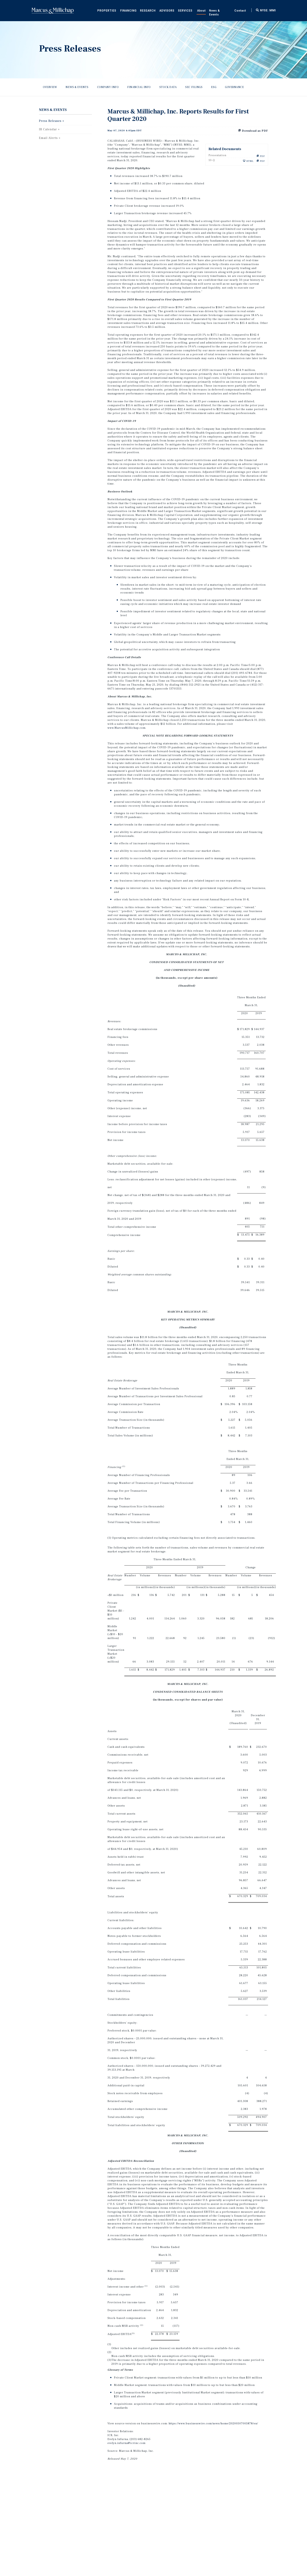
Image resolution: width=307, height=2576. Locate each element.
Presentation (217, 155)
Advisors (168, 10)
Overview (50, 87)
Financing (130, 10)
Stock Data (168, 87)
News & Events (220, 10)
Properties (108, 10)
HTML (248, 161)
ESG (213, 87)
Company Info (108, 87)
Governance (234, 87)
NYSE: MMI (268, 10)
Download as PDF (253, 131)
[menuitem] (130, 10)
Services (186, 10)
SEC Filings (193, 87)
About (202, 10)
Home (52, 10)
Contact (240, 10)
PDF (260, 156)
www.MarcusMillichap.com (126, 728)
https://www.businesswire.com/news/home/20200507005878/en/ (213, 2423)
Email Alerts (48, 138)
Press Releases (50, 121)
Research (149, 10)
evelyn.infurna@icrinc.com (126, 2443)
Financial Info (139, 87)
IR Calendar (48, 129)
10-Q (212, 160)
